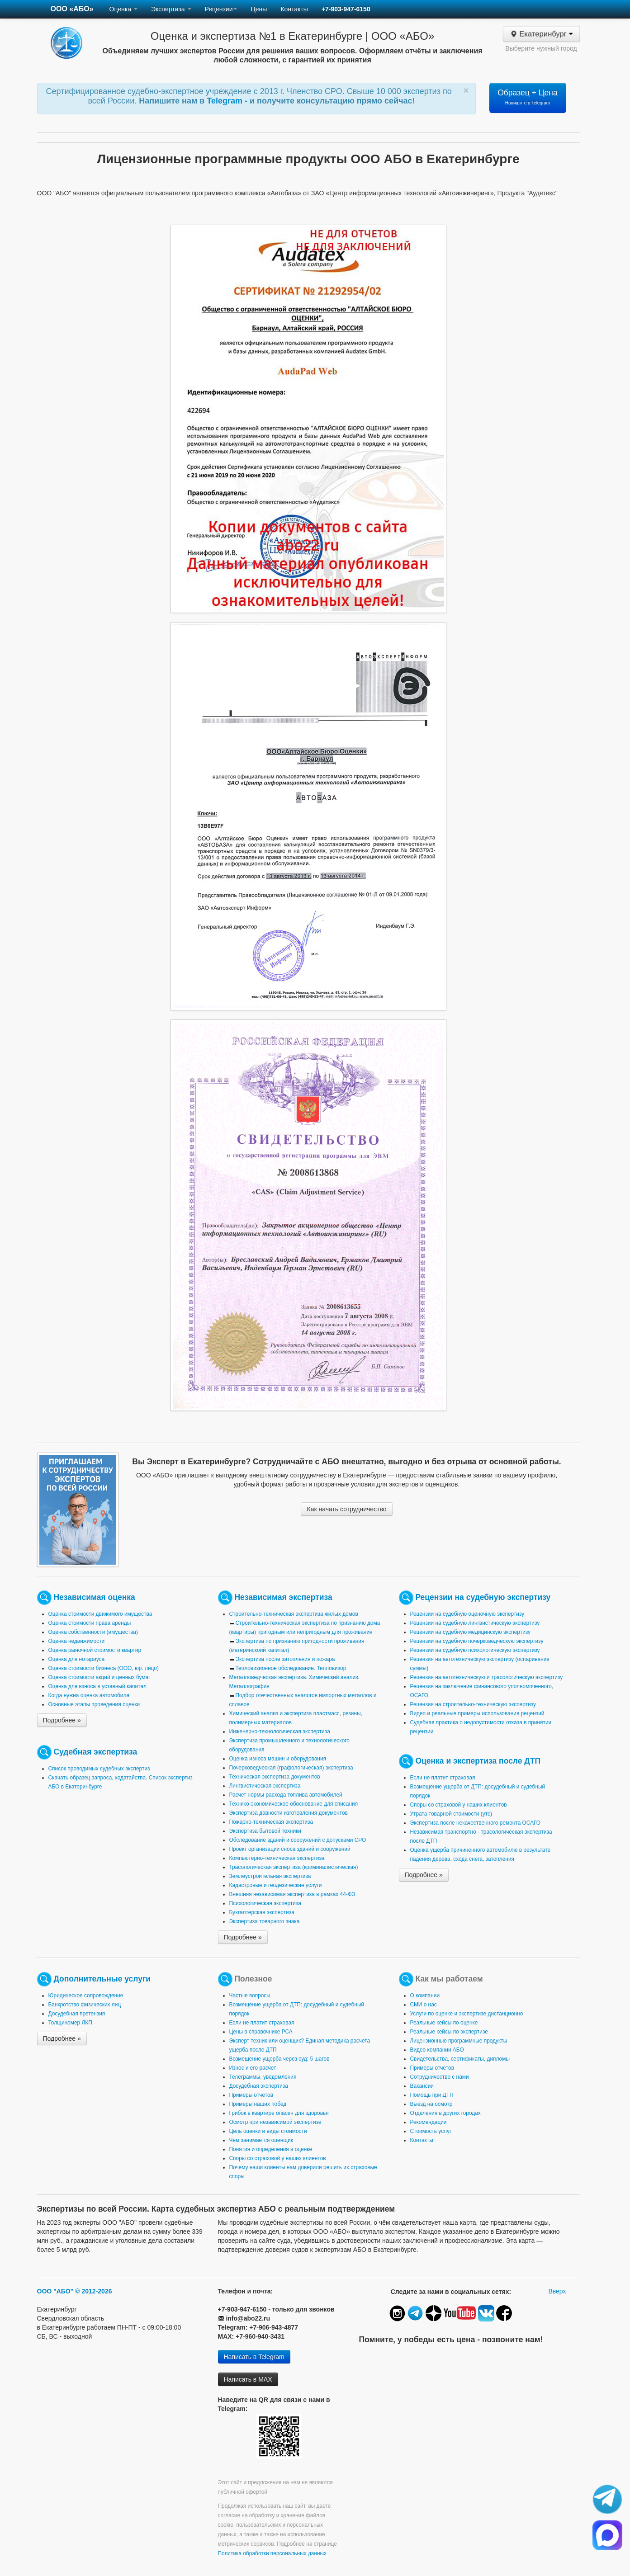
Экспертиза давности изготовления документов (288, 1813)
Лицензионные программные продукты (458, 2041)
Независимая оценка (94, 1597)
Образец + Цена (527, 96)
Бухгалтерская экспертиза (261, 1912)
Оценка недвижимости (76, 1641)
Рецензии (221, 9)
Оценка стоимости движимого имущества (100, 1614)
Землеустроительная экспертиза (270, 1876)
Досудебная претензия (76, 2013)
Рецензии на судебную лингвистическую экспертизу (475, 1623)
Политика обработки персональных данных (272, 2553)
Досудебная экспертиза (258, 2086)
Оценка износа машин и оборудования (277, 1758)
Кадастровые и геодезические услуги (275, 1885)
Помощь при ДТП (432, 2095)
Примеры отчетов (251, 2095)
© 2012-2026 (93, 2291)
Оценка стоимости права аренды (89, 1623)
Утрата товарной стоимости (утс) (451, 1814)
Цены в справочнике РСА (261, 2032)
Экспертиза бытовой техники (265, 1831)
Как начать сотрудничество (346, 1509)
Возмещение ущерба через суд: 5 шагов (279, 2059)
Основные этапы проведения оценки (94, 1704)
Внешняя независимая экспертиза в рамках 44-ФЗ (292, 1894)
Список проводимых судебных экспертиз (99, 1768)
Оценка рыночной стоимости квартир (95, 1650)
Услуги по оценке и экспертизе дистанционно (466, 2013)
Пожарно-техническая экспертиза (271, 1822)
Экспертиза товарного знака (264, 1921)
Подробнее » (62, 1720)
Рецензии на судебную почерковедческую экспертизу (477, 1641)
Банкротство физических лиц (84, 2004)
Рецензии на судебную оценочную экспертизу (467, 1614)
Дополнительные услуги (102, 1978)
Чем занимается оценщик (261, 2140)
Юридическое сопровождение (85, 1995)
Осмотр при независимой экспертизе (275, 2122)
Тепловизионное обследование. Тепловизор (291, 1668)
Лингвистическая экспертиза (265, 1786)
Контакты (294, 9)
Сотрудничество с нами (439, 2077)
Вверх (557, 2291)
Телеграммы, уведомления (263, 2077)
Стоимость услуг (431, 2131)
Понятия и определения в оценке (271, 2149)
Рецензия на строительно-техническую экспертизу (473, 1704)
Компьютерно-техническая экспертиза (277, 1858)
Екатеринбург (540, 34)
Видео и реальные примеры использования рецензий (477, 1713)
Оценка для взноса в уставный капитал (97, 1686)
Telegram (226, 100)
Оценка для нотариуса (76, 1659)
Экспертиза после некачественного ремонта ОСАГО (475, 1823)
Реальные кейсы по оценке (444, 2022)
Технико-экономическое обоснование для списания (293, 1804)
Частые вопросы (249, 1995)
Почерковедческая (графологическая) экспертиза (291, 1768)
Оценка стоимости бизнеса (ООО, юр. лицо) (103, 1668)
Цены (259, 9)
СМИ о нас (423, 2004)
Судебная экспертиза (95, 1751)
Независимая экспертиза (283, 1597)
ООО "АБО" (55, 2291)
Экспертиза (171, 9)
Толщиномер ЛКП (70, 2022)
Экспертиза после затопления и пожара (285, 1659)
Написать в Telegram (254, 2356)
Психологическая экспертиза (265, 1903)
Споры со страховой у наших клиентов (458, 1805)
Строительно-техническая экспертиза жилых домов (293, 1614)
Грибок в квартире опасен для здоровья (279, 2113)
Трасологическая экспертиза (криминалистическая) (293, 1867)
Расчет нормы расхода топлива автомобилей (285, 1795)
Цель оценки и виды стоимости (268, 2131)
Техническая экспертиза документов (274, 1777)
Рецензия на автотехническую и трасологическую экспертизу (486, 1677)
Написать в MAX (248, 2379)
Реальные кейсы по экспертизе (449, 2032)
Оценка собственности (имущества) (93, 1632)
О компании (425, 1995)
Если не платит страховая (442, 1777)
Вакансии (422, 2086)
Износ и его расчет (252, 2068)
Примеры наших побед (258, 2104)
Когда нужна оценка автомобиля (88, 1695)
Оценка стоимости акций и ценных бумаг (99, 1677)
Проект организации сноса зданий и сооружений (290, 1849)
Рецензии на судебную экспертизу (482, 1597)
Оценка (123, 9)
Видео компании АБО (437, 2050)
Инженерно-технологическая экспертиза (279, 1731)
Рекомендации (428, 2122)
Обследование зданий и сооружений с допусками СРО (297, 1840)
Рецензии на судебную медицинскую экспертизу (470, 1632)
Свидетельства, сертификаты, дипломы (460, 2059)
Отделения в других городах (445, 2113)
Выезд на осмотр (431, 2104)
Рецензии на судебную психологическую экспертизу (475, 1650)
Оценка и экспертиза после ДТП (477, 1760)
